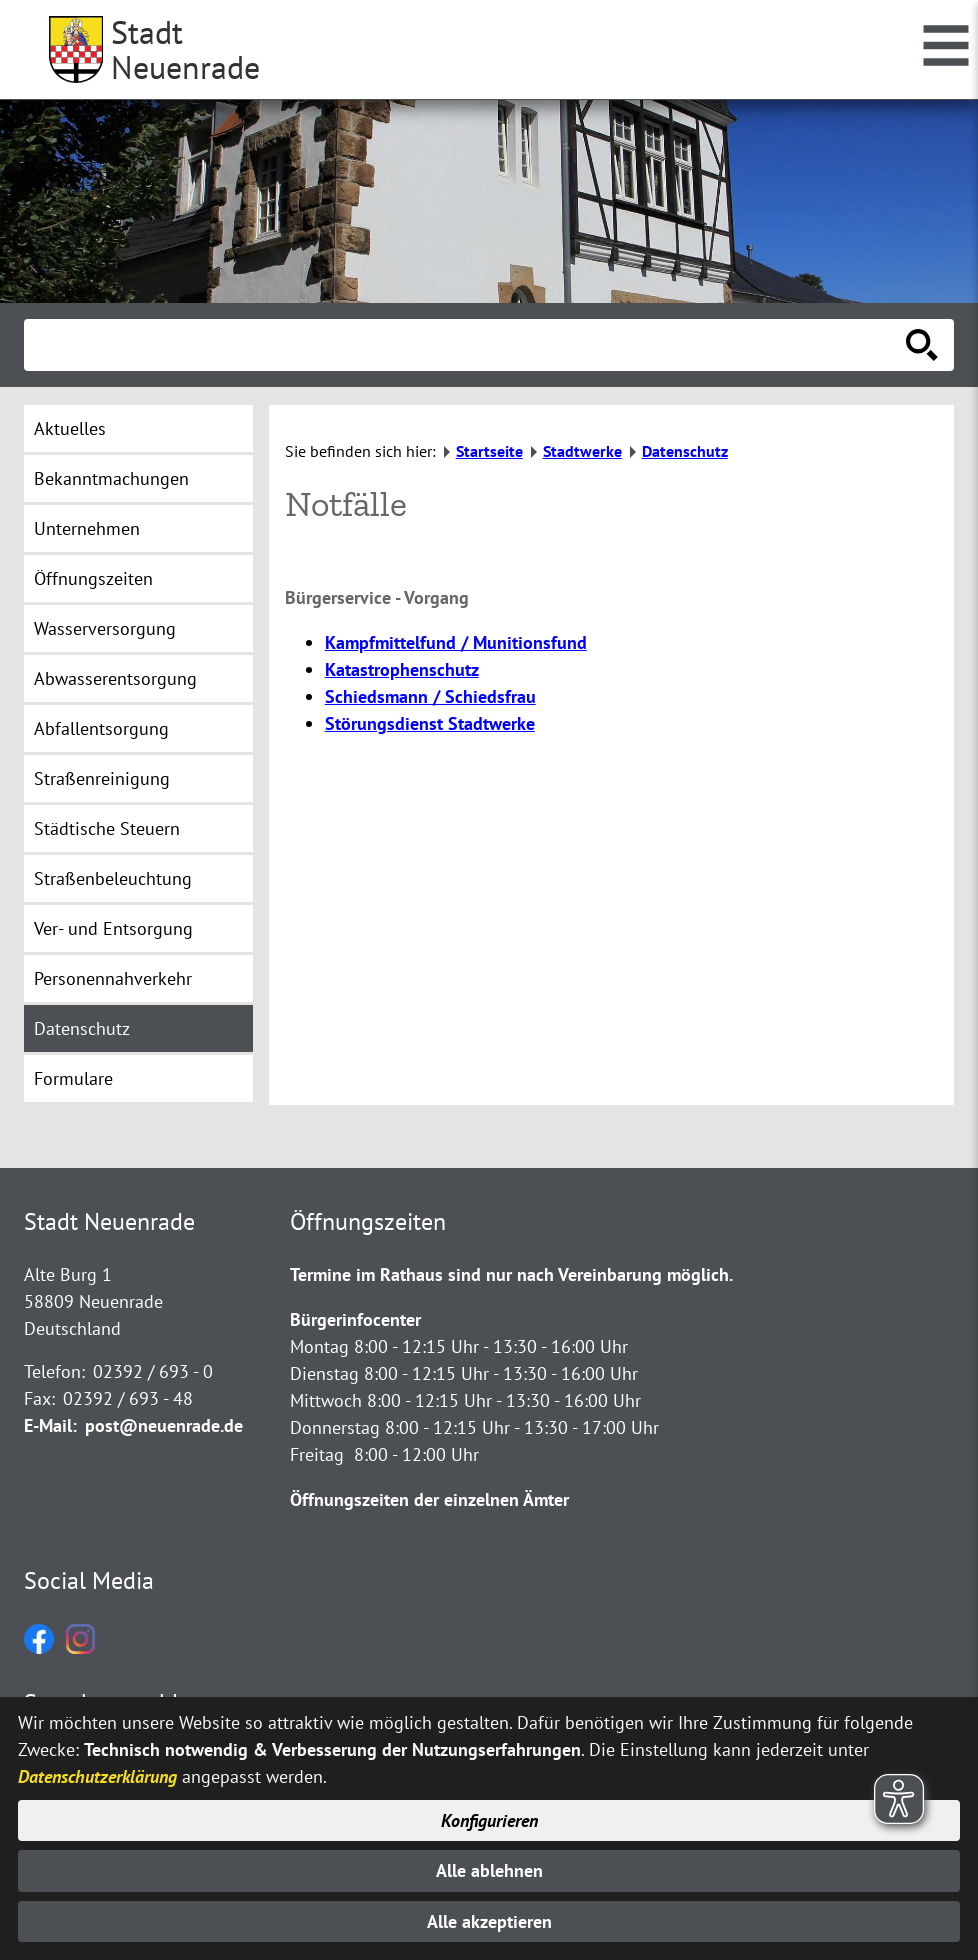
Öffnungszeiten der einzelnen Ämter (429, 1499)
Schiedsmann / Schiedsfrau (430, 696)
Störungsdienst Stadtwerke (430, 723)
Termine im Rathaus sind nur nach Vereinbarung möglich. (511, 1274)
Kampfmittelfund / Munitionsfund (456, 642)
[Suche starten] (922, 345)
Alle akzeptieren (489, 1921)
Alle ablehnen (489, 1870)
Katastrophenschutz (402, 669)
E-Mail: (50, 1425)
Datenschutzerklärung (97, 1777)
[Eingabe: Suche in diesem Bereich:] (467, 345)
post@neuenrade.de (164, 1425)
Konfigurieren (489, 1820)
